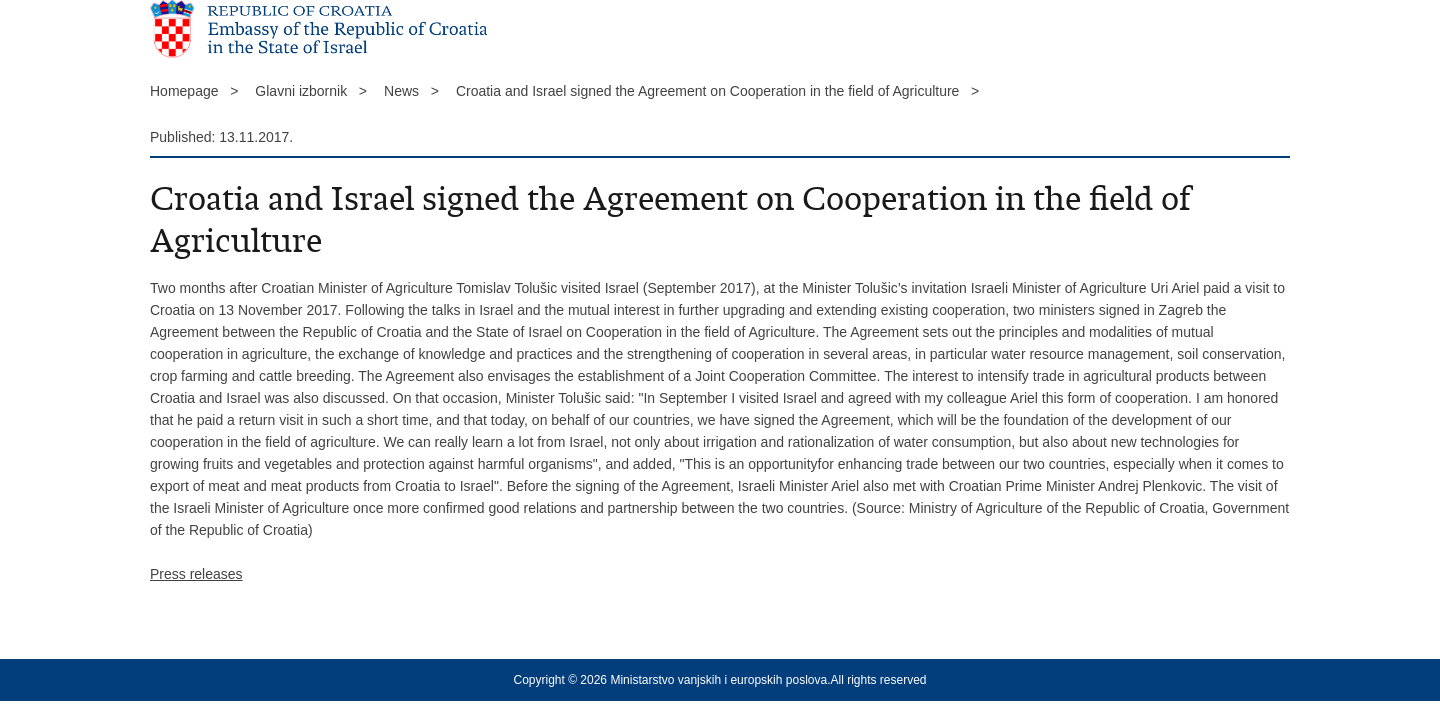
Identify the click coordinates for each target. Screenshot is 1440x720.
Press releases (196, 574)
